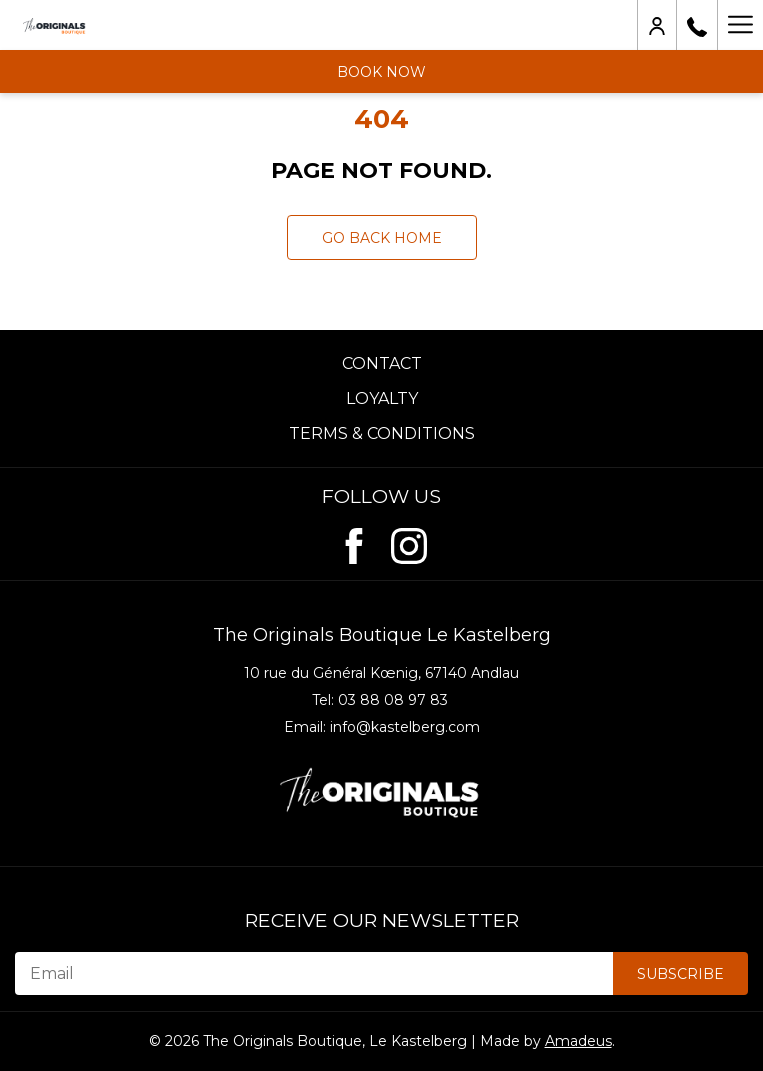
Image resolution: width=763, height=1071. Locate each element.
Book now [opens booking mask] (381, 72)
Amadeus (578, 1041)
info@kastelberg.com (405, 727)
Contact (382, 363)
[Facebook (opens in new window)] (354, 542)
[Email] (314, 973)
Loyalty (382, 398)
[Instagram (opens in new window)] (409, 542)
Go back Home (382, 238)
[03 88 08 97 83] (697, 25)
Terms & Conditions (382, 433)
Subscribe (680, 974)
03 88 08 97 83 (393, 700)
